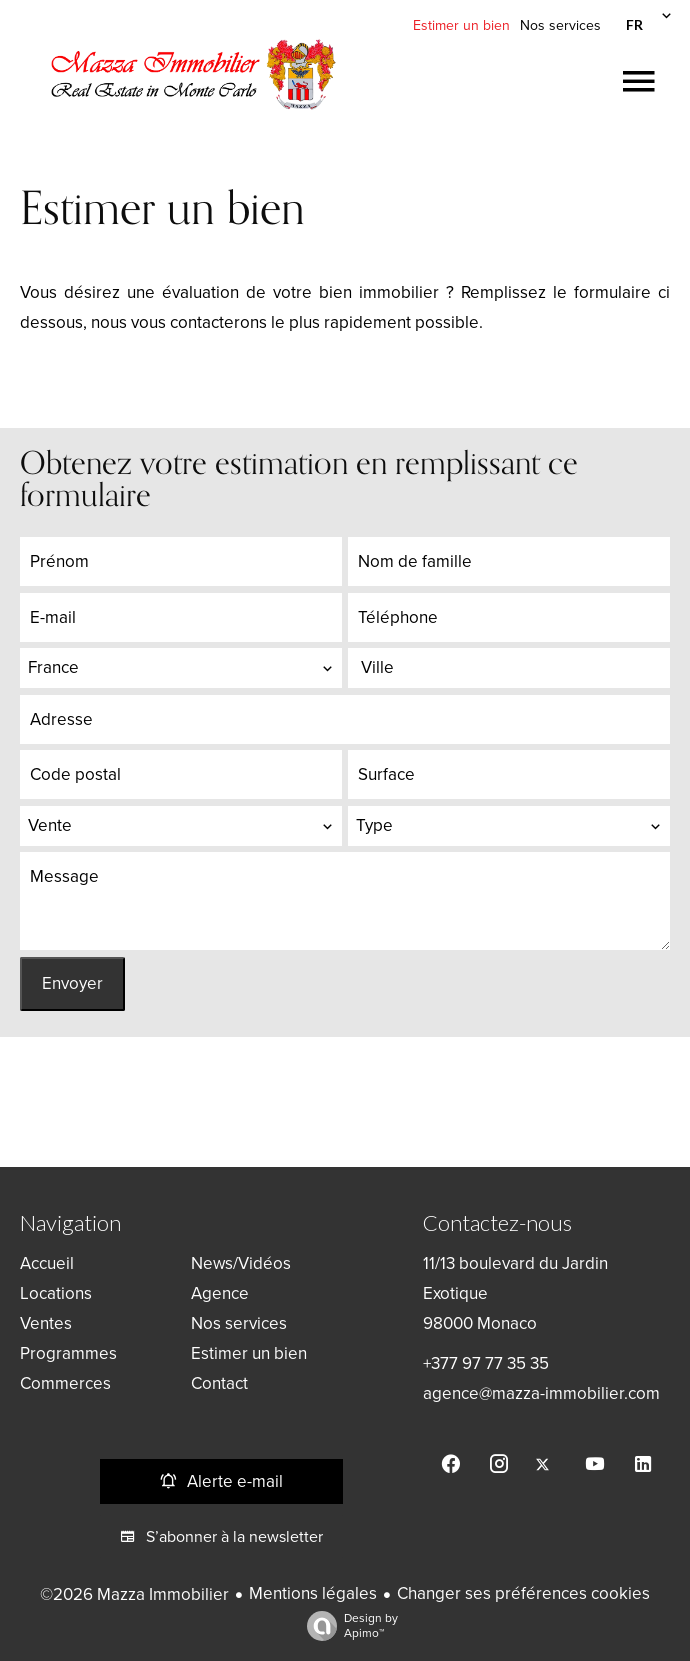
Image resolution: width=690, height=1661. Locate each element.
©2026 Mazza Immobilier (134, 1594)
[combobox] (181, 668)
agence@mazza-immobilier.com (541, 1393)
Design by (347, 1626)
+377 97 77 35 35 (486, 1363)
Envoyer (72, 983)
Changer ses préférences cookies (523, 1593)
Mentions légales (313, 1593)
